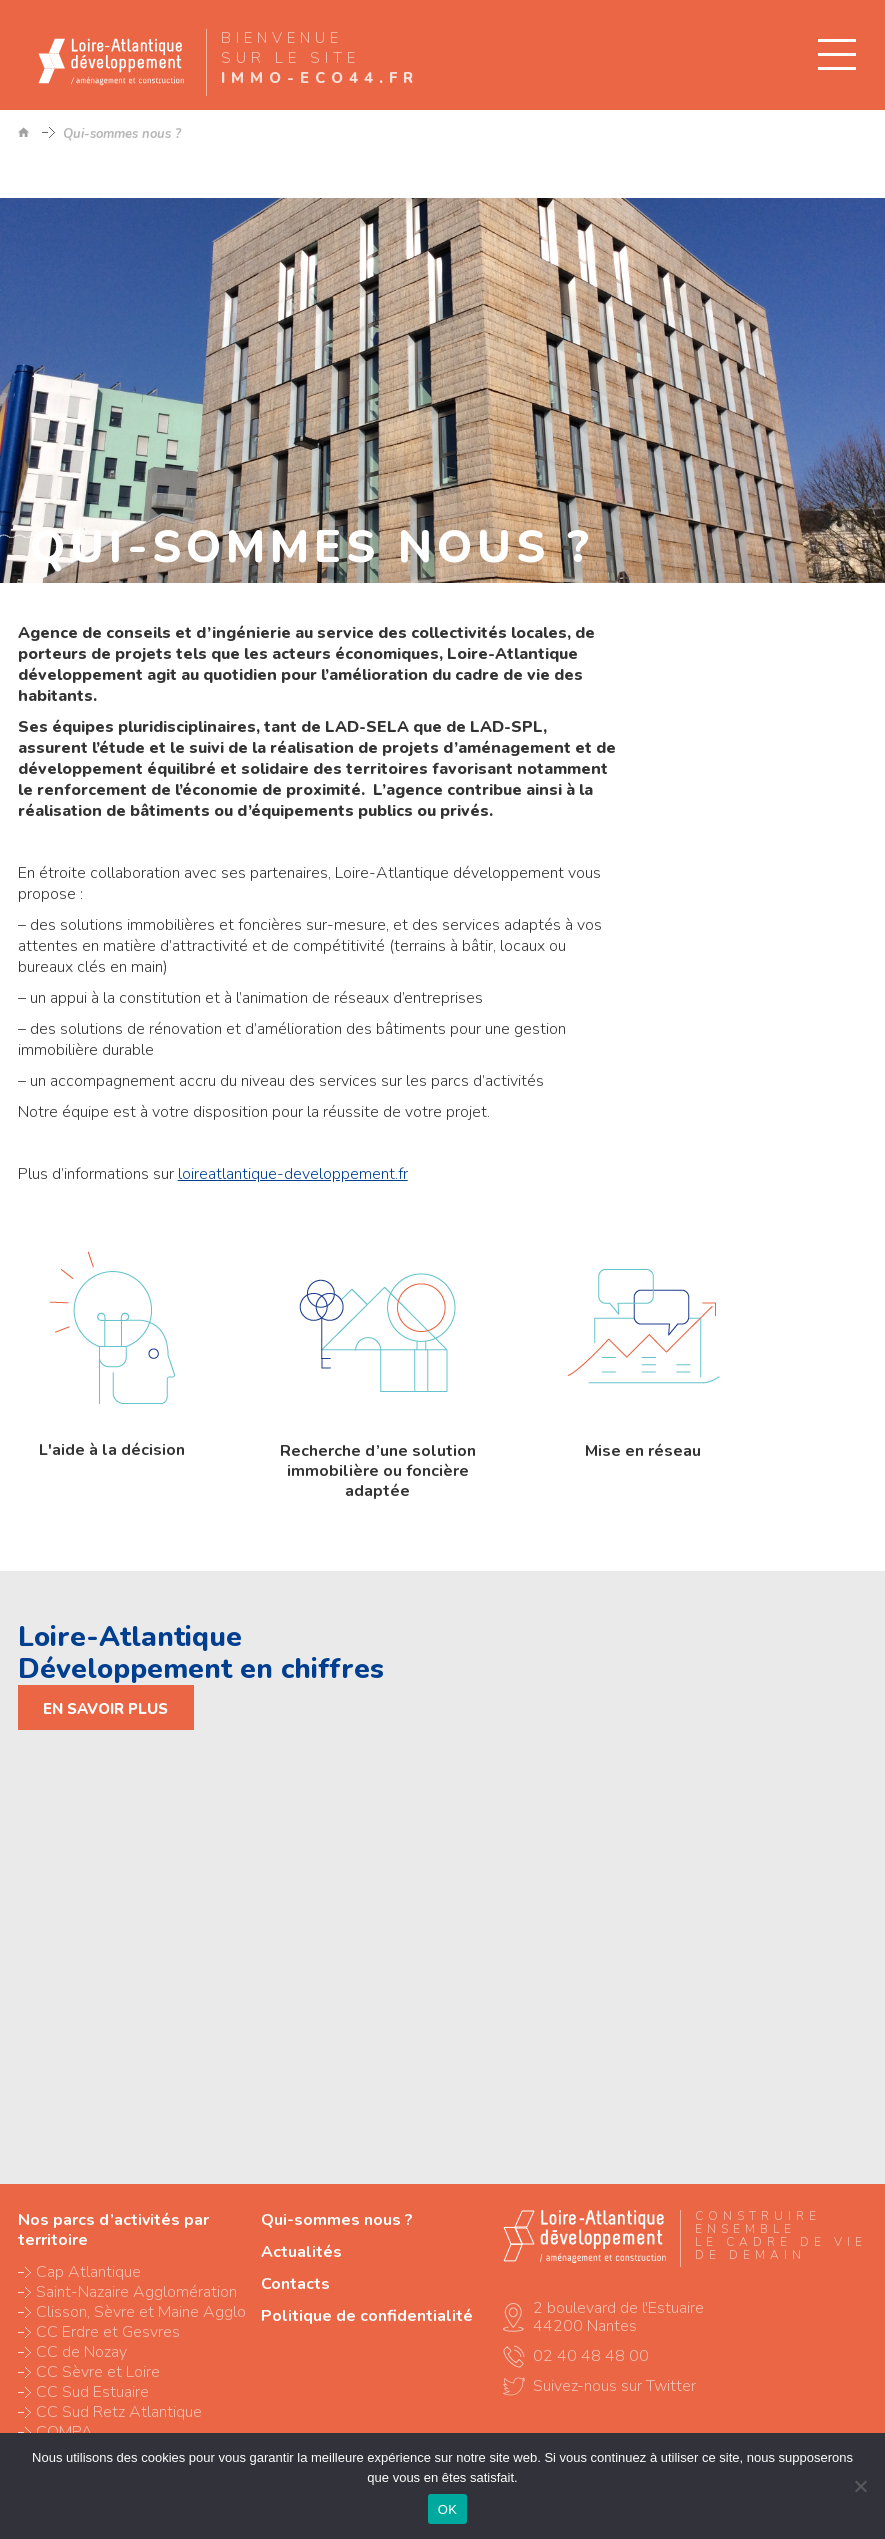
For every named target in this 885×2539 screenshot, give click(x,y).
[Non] (860, 2486)
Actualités (301, 2252)
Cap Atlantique (88, 2272)
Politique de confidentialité (367, 2316)
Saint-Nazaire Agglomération (136, 2292)
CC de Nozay (81, 2352)
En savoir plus (105, 1709)
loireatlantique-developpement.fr (293, 1174)
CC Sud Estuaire (92, 2392)
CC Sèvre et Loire (98, 2372)
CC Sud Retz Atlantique (119, 2412)
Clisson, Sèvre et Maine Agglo (141, 2312)
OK (447, 2509)
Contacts (295, 2284)
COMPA (64, 2432)
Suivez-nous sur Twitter (614, 2386)
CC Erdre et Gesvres (108, 2332)
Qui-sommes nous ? (337, 2220)
